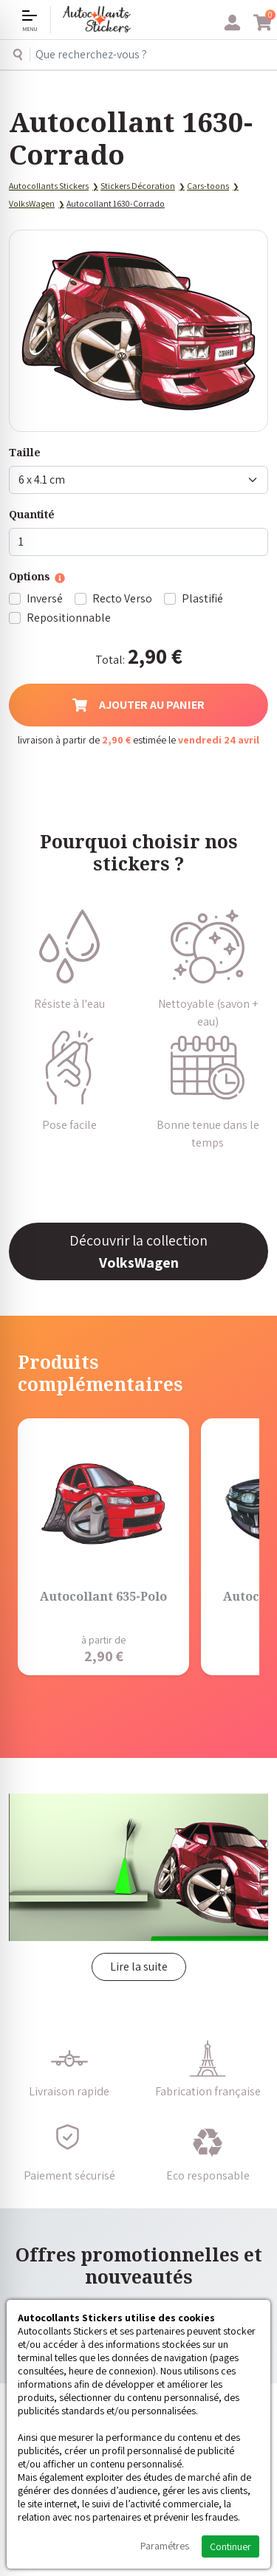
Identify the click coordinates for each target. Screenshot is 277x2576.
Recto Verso (122, 598)
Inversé (45, 598)
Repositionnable (69, 617)
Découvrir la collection (138, 1251)
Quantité (32, 514)
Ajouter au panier (138, 704)
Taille (25, 452)
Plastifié (202, 598)
